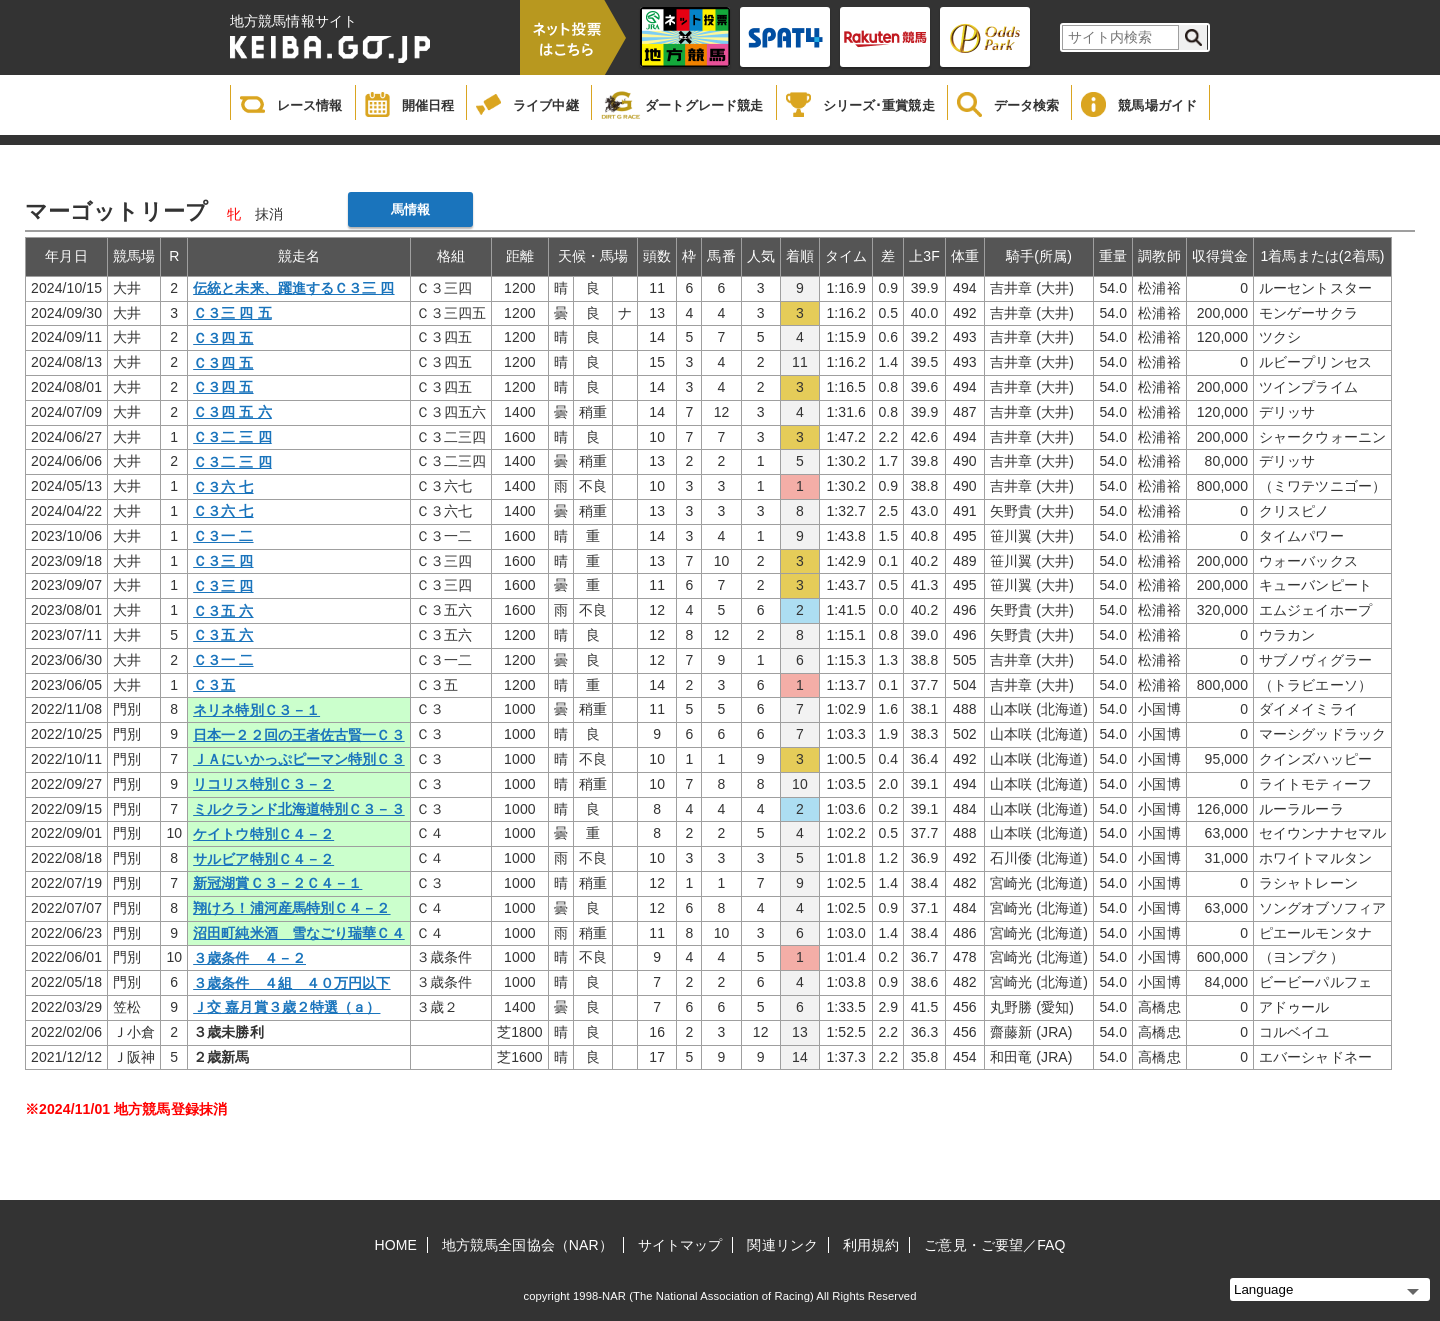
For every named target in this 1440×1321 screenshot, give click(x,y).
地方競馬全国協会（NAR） (527, 1245)
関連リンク (782, 1245)
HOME (396, 1245)
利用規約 (871, 1245)
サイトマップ (680, 1245)
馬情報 (410, 209)
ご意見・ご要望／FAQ (994, 1245)
